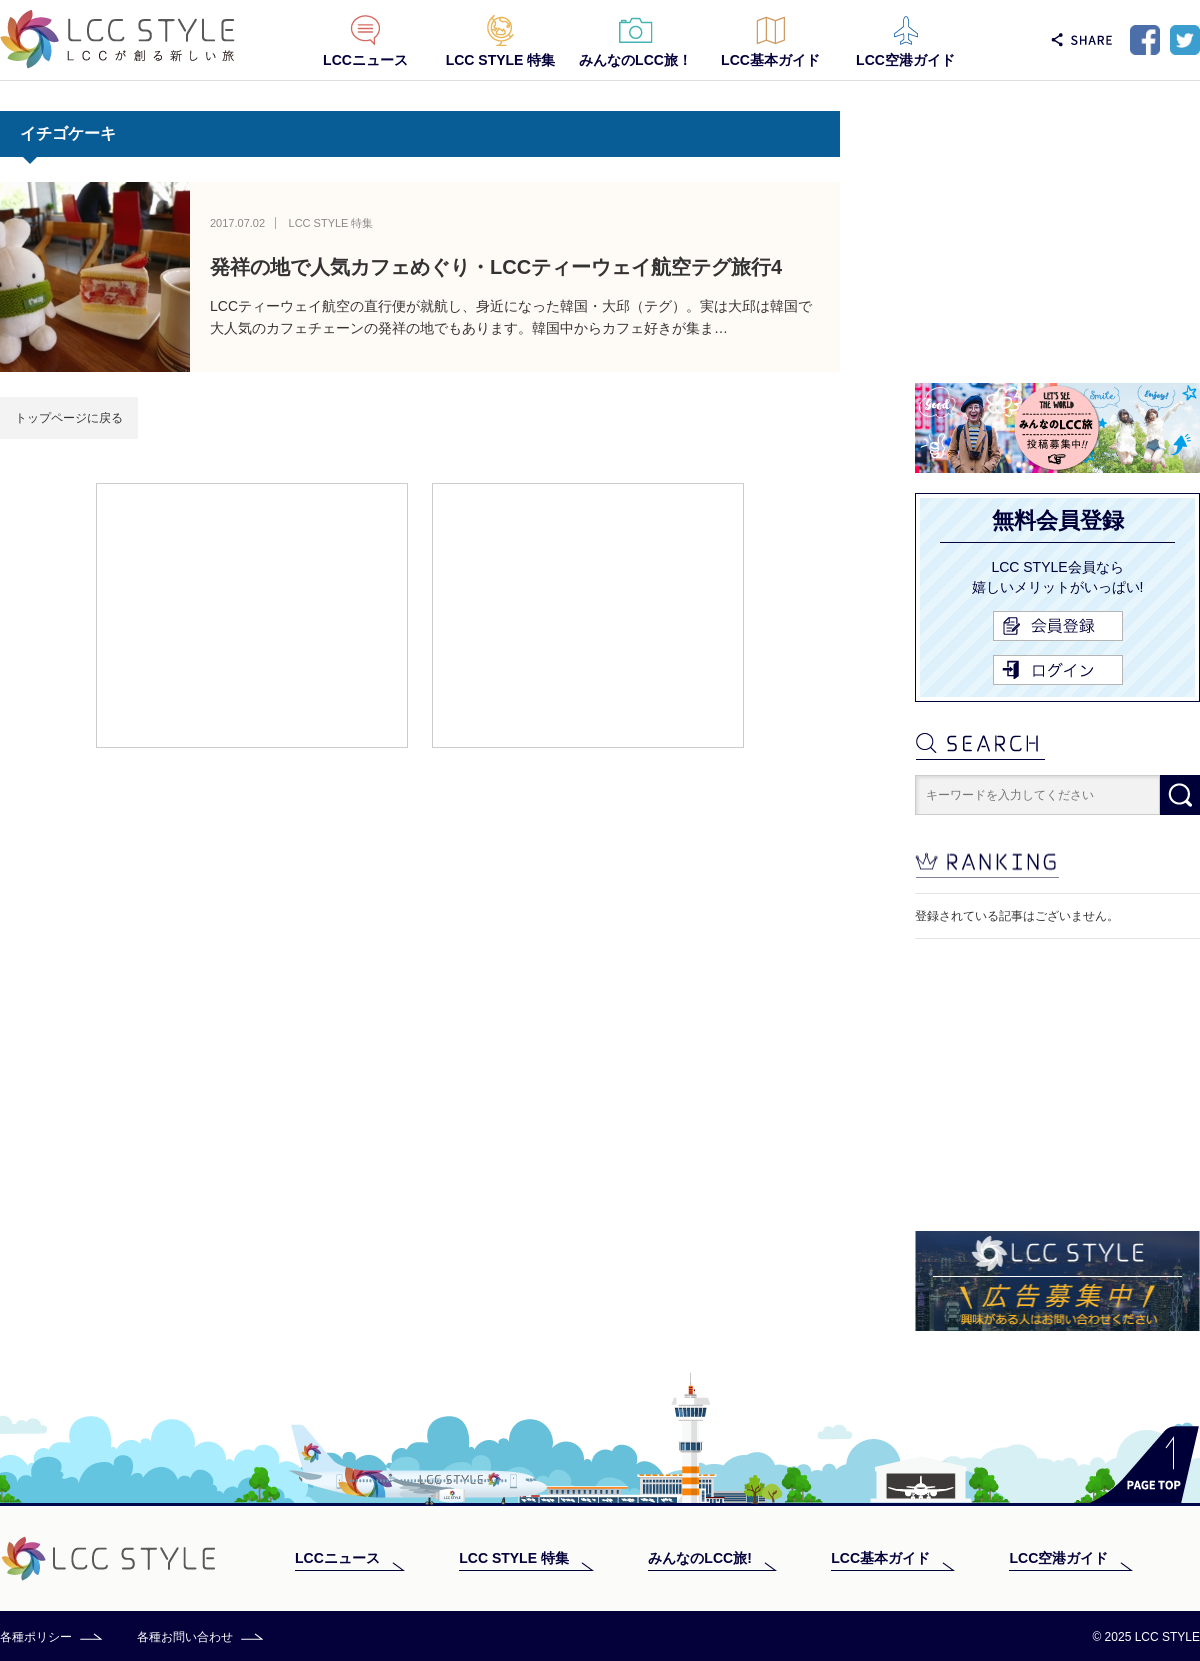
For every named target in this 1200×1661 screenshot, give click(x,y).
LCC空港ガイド (905, 60)
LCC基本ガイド (770, 60)
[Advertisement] (252, 614)
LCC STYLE (117, 39)
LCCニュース (365, 60)
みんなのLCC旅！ (635, 60)
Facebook (1145, 40)
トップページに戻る (69, 418)
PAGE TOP (1144, 1464)
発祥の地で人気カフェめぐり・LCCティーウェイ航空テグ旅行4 (496, 267)
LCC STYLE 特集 (501, 60)
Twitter (1185, 40)
